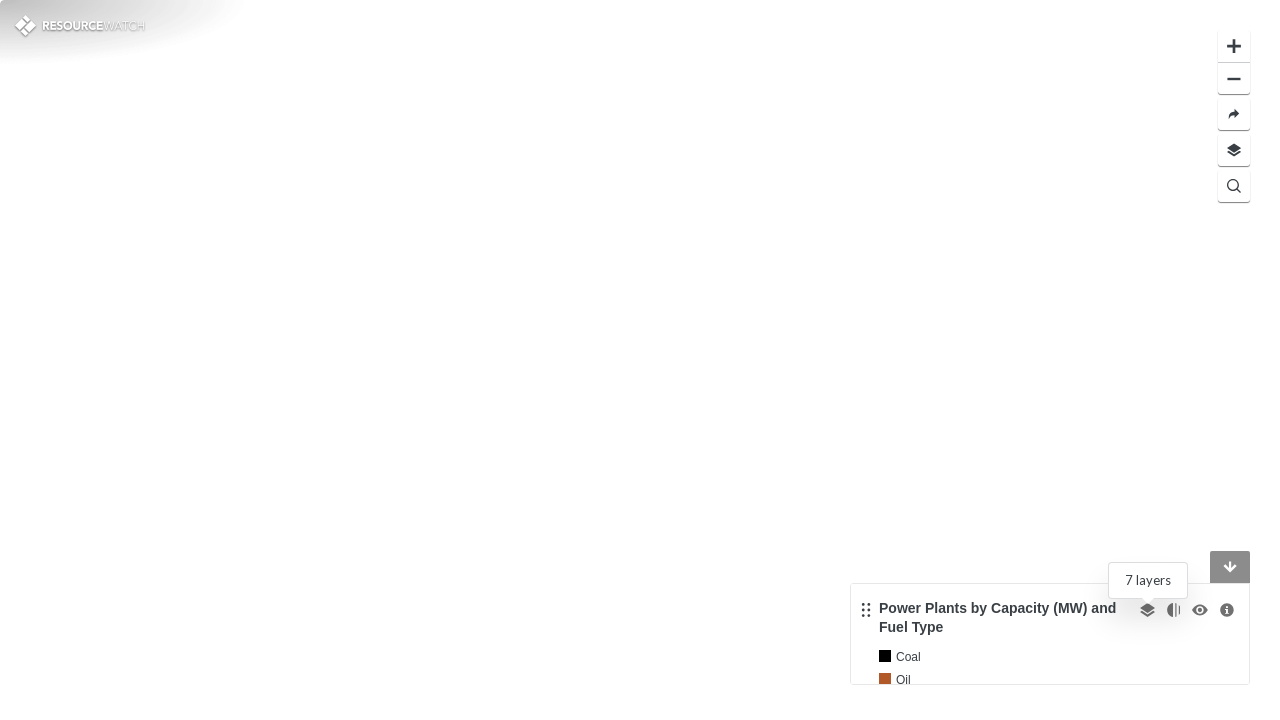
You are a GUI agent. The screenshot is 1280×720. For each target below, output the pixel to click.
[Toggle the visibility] (1200, 610)
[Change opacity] (1173, 610)
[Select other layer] (1147, 610)
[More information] (1227, 610)
